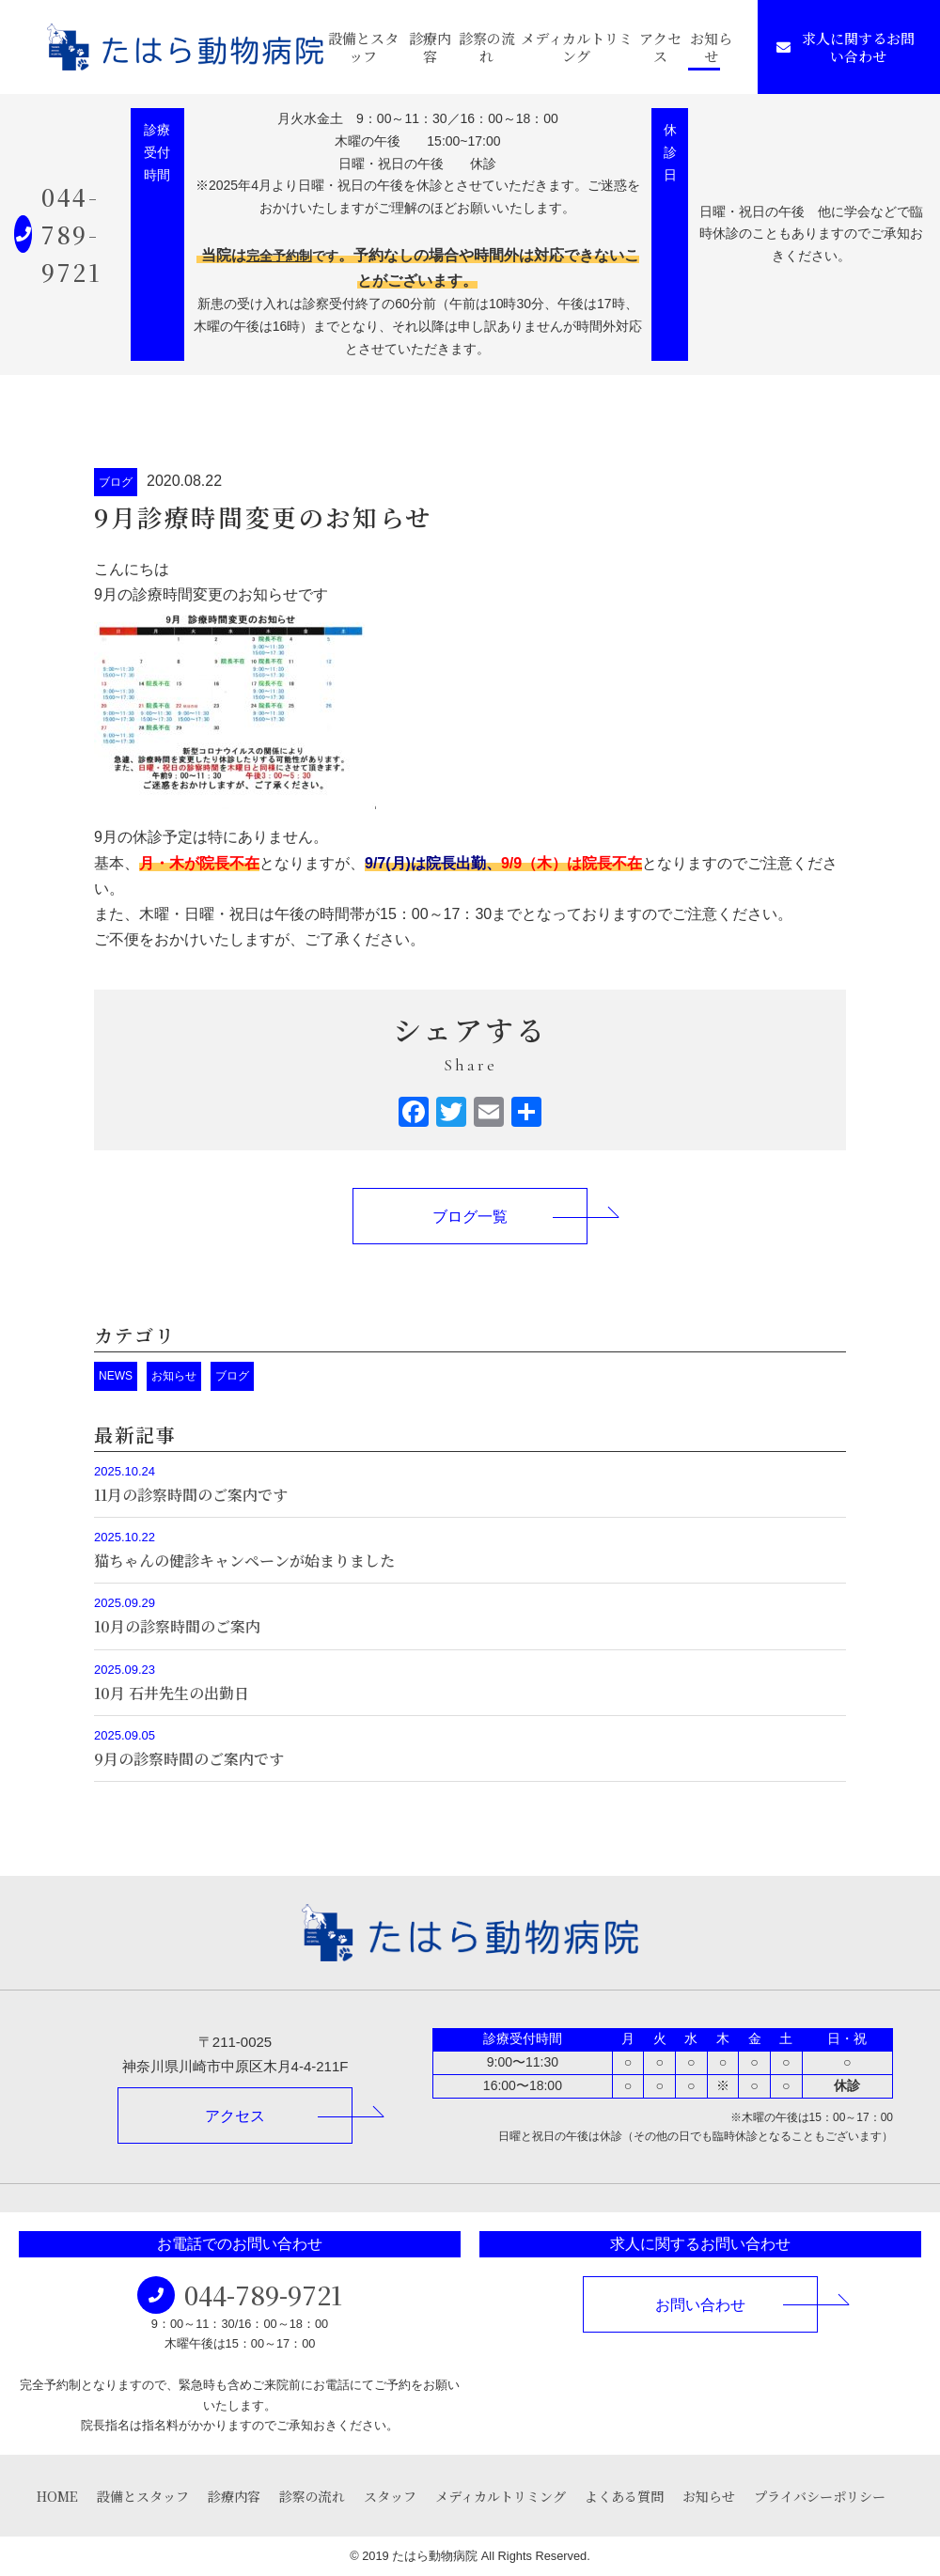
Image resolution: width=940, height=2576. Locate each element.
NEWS (116, 1375)
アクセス (660, 47)
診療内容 (430, 47)
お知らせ (711, 47)
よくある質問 (624, 2496)
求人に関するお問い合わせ (845, 47)
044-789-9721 (71, 234)
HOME (57, 2496)
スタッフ (390, 2496)
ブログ (116, 482)
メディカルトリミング (577, 47)
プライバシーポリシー (819, 2496)
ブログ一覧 (470, 1217)
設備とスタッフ (363, 47)
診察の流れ (487, 47)
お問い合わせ (700, 2305)
